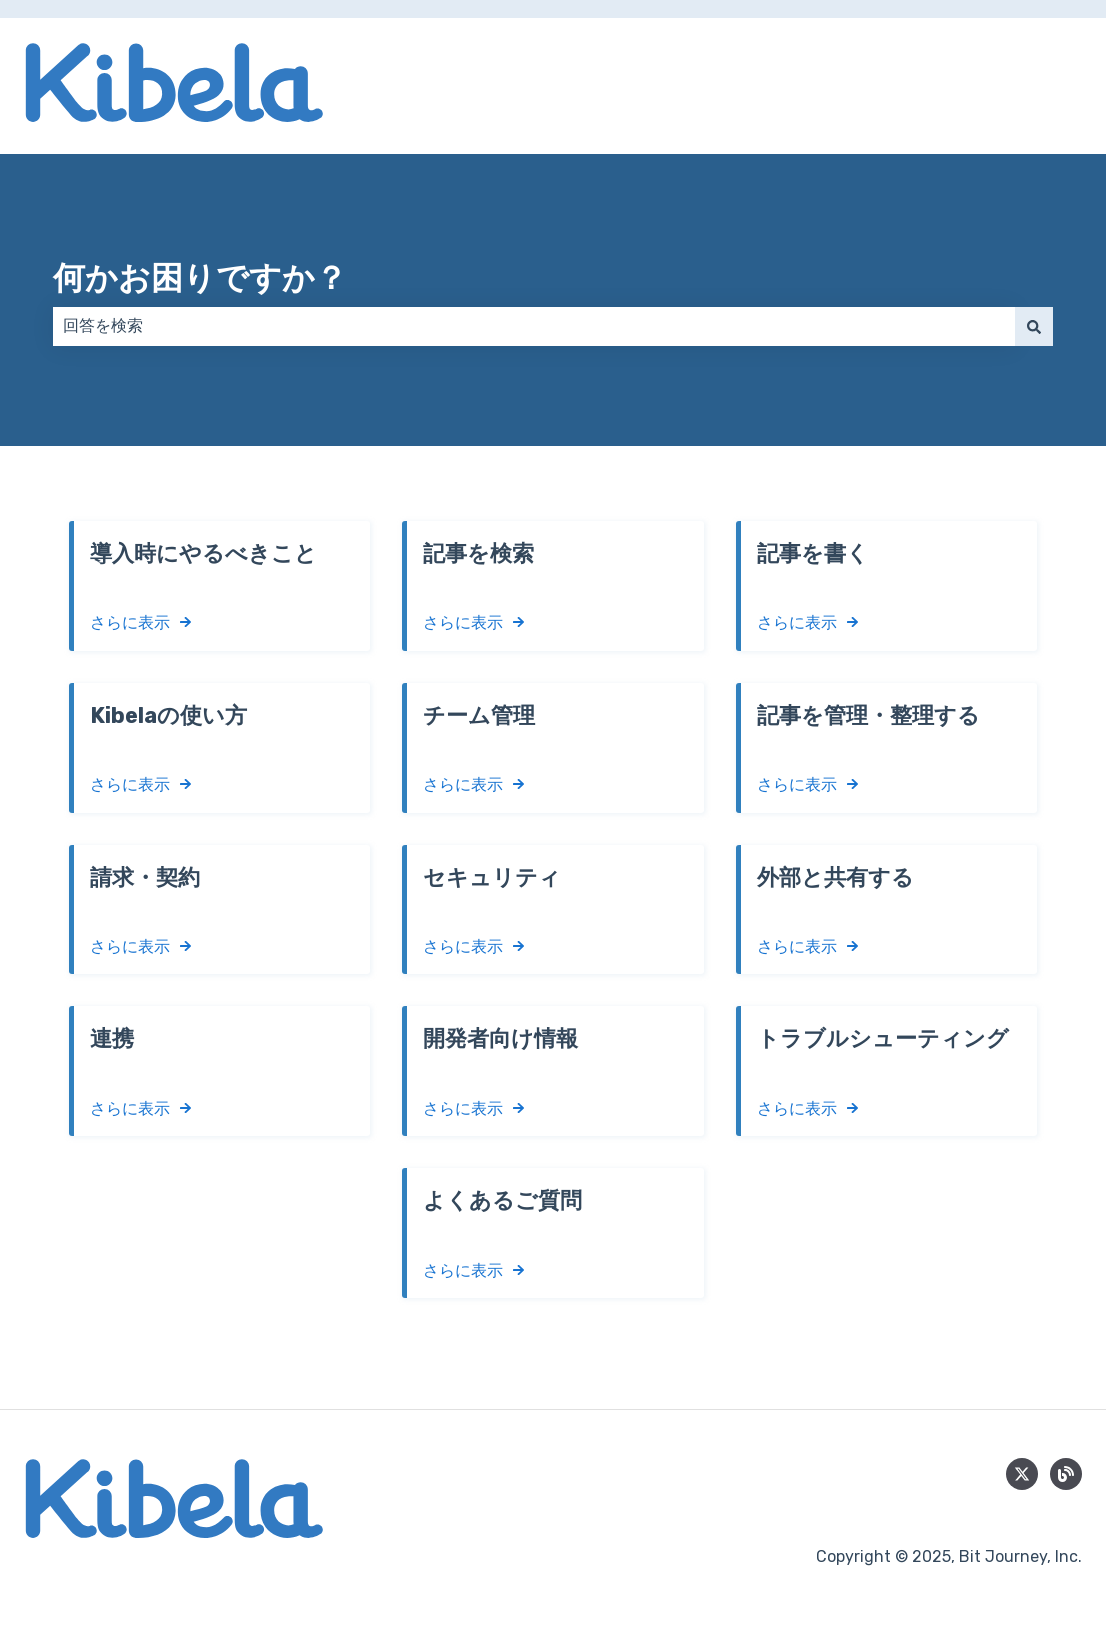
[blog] (1066, 1474)
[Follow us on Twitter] (1022, 1474)
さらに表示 (130, 622)
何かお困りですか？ (200, 278)
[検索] (1034, 326)
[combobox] (534, 326)
